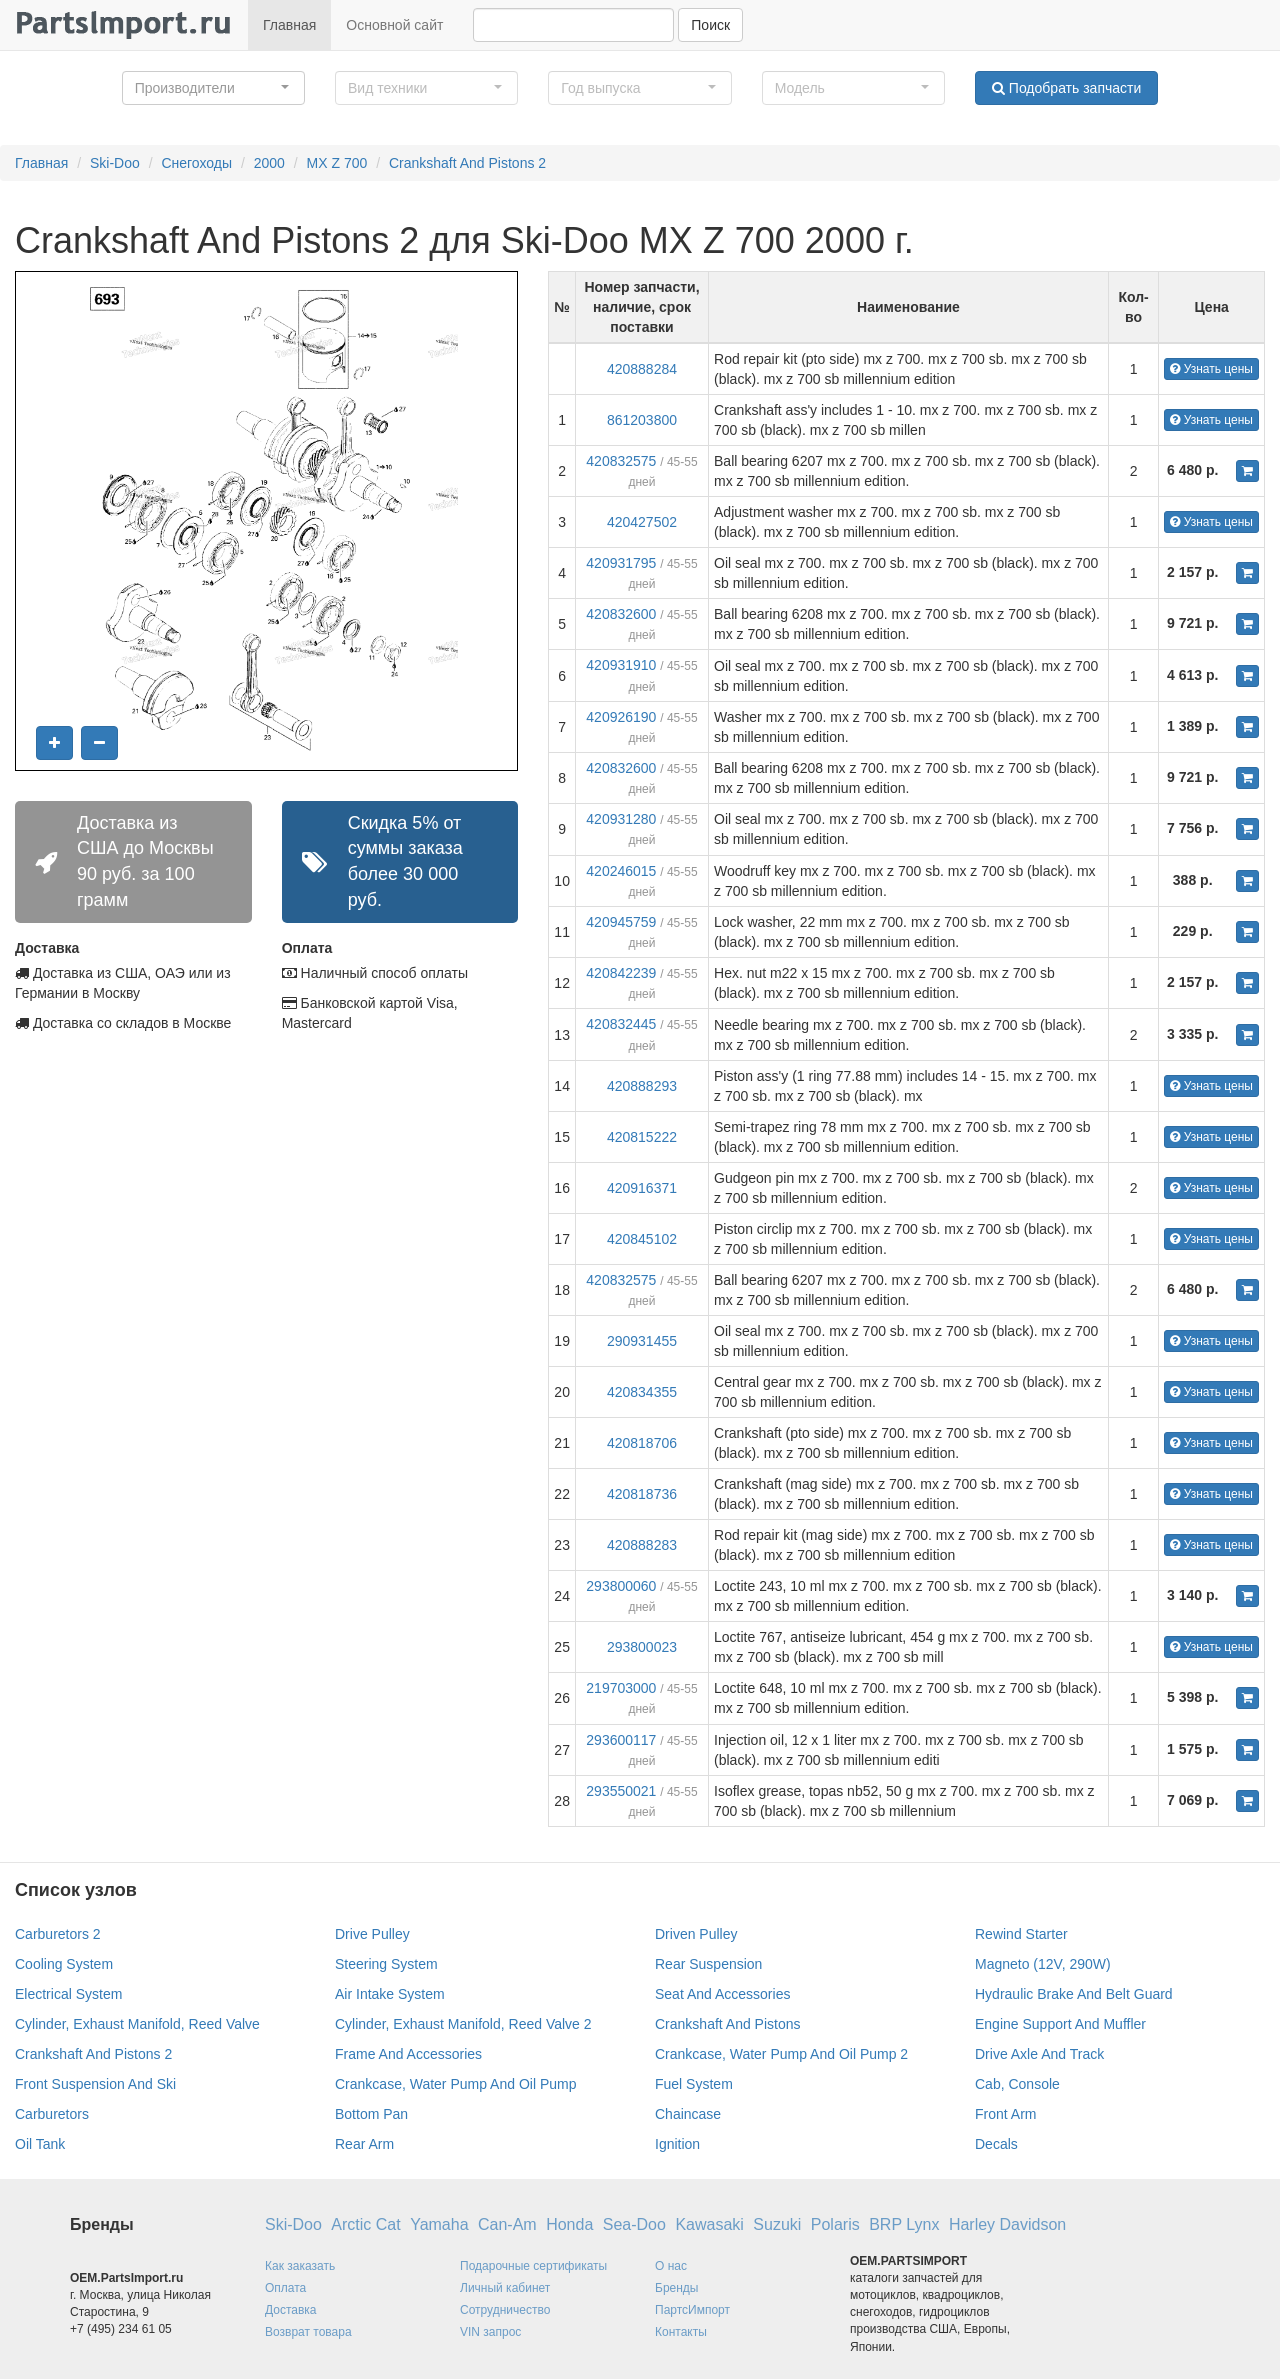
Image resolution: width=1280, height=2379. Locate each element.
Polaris (835, 2224)
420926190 (621, 717)
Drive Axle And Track (1039, 2054)
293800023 (642, 1647)
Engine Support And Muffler (1060, 2024)
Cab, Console (1017, 2084)
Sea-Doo (634, 2224)
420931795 (621, 563)
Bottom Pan (371, 2114)
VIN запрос (490, 2332)
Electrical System (68, 1994)
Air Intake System (390, 1994)
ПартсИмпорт (692, 2310)
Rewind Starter (1021, 1934)
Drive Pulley (372, 1934)
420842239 (621, 973)
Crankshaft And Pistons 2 (467, 163)
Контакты (681, 2332)
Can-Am (507, 2224)
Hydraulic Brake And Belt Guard (1074, 1994)
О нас (671, 2266)
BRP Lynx (904, 2224)
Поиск (710, 25)
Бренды (676, 2288)
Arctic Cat (365, 2224)
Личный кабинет (505, 2288)
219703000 (621, 1688)
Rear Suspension (708, 1964)
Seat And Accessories (722, 1994)
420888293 (642, 1086)
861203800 (642, 420)
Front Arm (1005, 2114)
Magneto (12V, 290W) (1043, 1964)
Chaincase (688, 2114)
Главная (289, 25)
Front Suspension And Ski (95, 2084)
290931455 (642, 1341)
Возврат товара (308, 2332)
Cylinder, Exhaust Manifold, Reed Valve (137, 2024)
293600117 (621, 1740)
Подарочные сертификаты (533, 2266)
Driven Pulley (696, 1934)
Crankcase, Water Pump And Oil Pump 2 (781, 2054)
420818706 (642, 1443)
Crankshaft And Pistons (728, 2024)
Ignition (677, 2144)
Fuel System (694, 2084)
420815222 (642, 1137)
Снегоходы (196, 163)
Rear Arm (364, 2144)
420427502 (642, 522)
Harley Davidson (1007, 2224)
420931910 (621, 665)
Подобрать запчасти (1066, 88)
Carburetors (52, 2114)
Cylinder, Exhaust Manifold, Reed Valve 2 (463, 2024)
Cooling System (64, 1964)
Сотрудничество (505, 2310)
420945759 (621, 922)
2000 (269, 163)
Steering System (386, 1964)
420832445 (621, 1024)
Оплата (285, 2288)
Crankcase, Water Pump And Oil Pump (455, 2084)
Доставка (291, 2310)
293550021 (621, 1791)
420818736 (642, 1494)
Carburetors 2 (58, 1934)
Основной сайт (394, 25)
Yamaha (439, 2224)
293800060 (621, 1586)
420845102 (642, 1239)
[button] (213, 88)
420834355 (642, 1392)
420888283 (642, 1545)
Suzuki (777, 2224)
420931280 (621, 819)
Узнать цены (1211, 369)
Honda (569, 2224)
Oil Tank (40, 2144)
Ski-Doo (115, 163)
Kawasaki (709, 2224)
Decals (996, 2144)
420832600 (621, 614)
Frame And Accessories (408, 2054)
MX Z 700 (337, 163)
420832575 (621, 461)
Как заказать (300, 2266)
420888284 (642, 369)
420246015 (621, 871)
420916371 (642, 1188)
